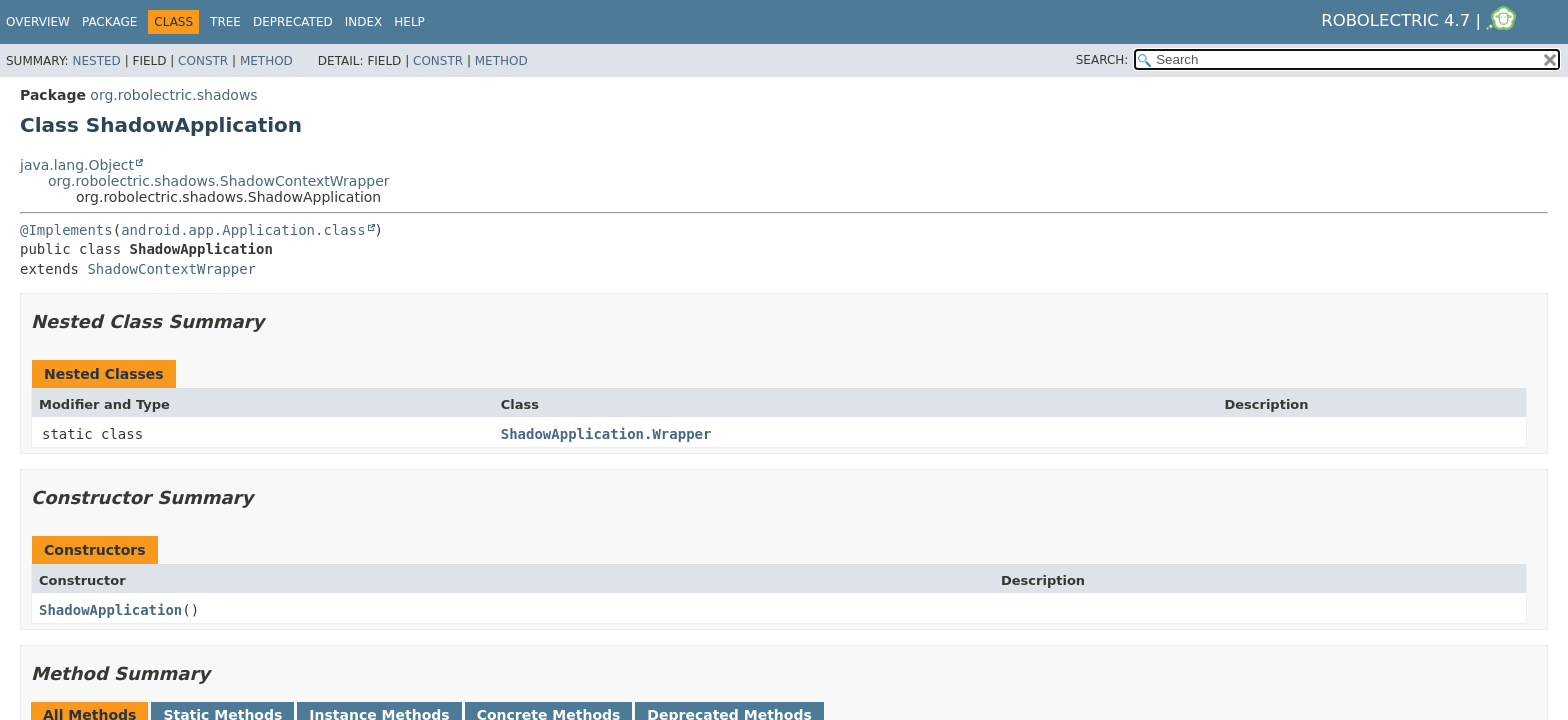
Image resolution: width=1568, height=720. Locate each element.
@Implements (66, 230)
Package (109, 22)
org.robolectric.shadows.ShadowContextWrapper (219, 181)
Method (266, 61)
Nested (96, 61)
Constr (203, 61)
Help (409, 22)
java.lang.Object (77, 165)
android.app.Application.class (243, 230)
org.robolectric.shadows (173, 95)
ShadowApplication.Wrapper (606, 434)
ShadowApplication (110, 610)
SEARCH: (1102, 60)
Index (364, 22)
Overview (38, 22)
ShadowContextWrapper (171, 269)
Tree (225, 22)
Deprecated (293, 22)
